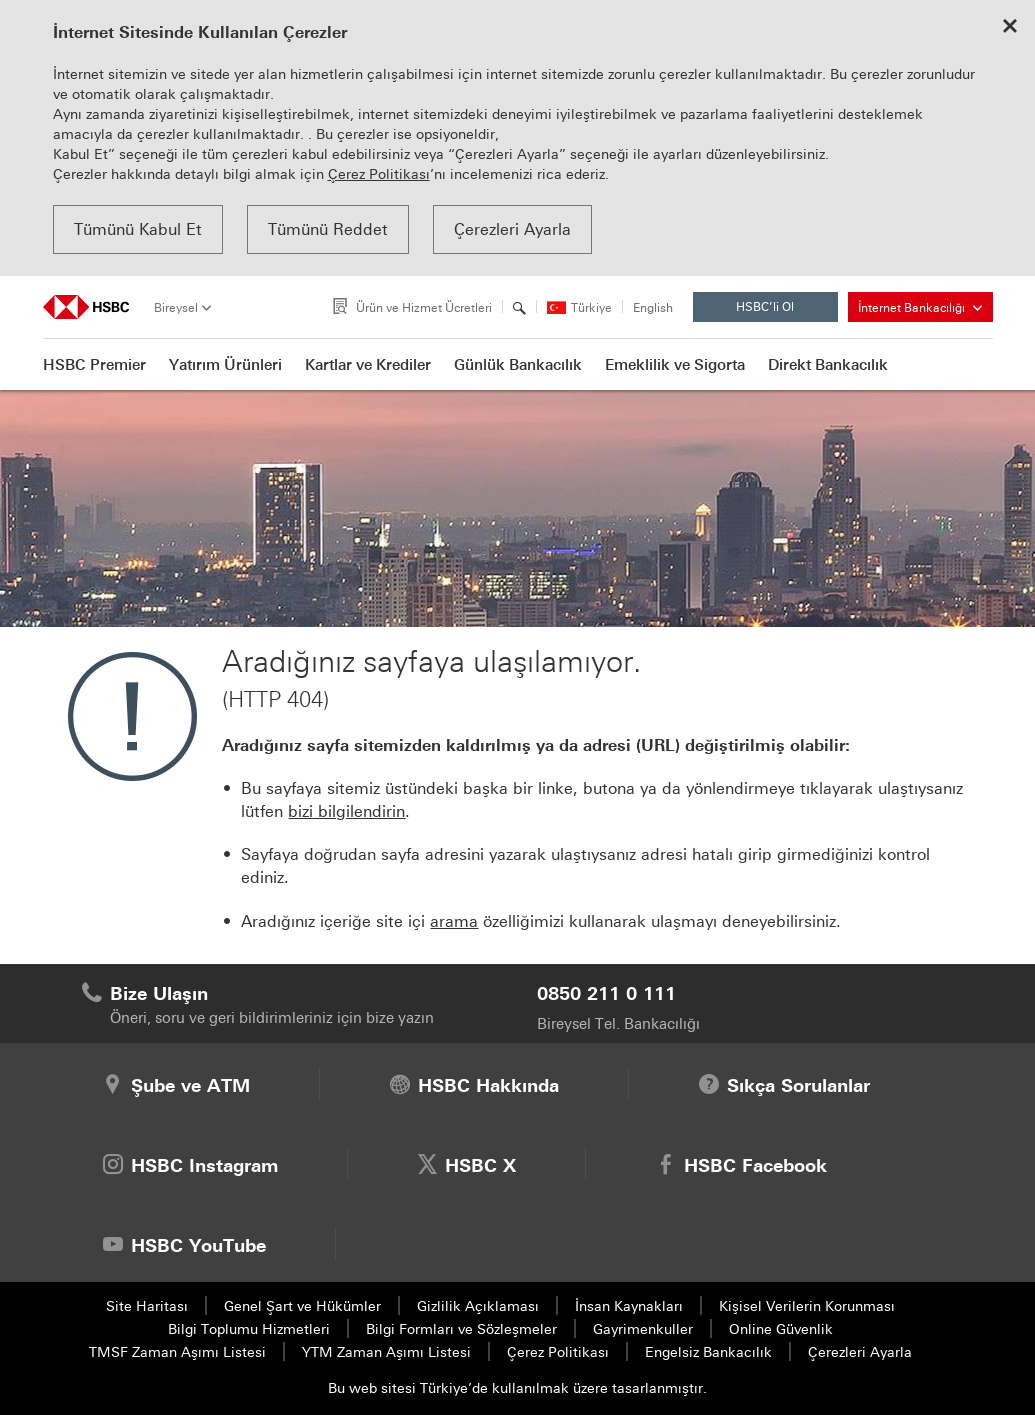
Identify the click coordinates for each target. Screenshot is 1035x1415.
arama (454, 921)
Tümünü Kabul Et (138, 229)
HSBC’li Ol (781, 311)
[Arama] (519, 308)
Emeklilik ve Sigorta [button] (675, 365)
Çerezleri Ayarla (512, 229)
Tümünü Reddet (328, 229)
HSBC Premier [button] (94, 365)
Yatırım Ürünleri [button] (225, 365)
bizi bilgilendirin (346, 811)
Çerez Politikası (379, 174)
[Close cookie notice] (1010, 28)
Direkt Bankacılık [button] (828, 365)
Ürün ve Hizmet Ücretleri (424, 308)
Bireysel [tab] (176, 308)
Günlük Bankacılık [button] (518, 365)
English (653, 308)
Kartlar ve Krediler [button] (368, 365)
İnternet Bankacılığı (920, 308)
